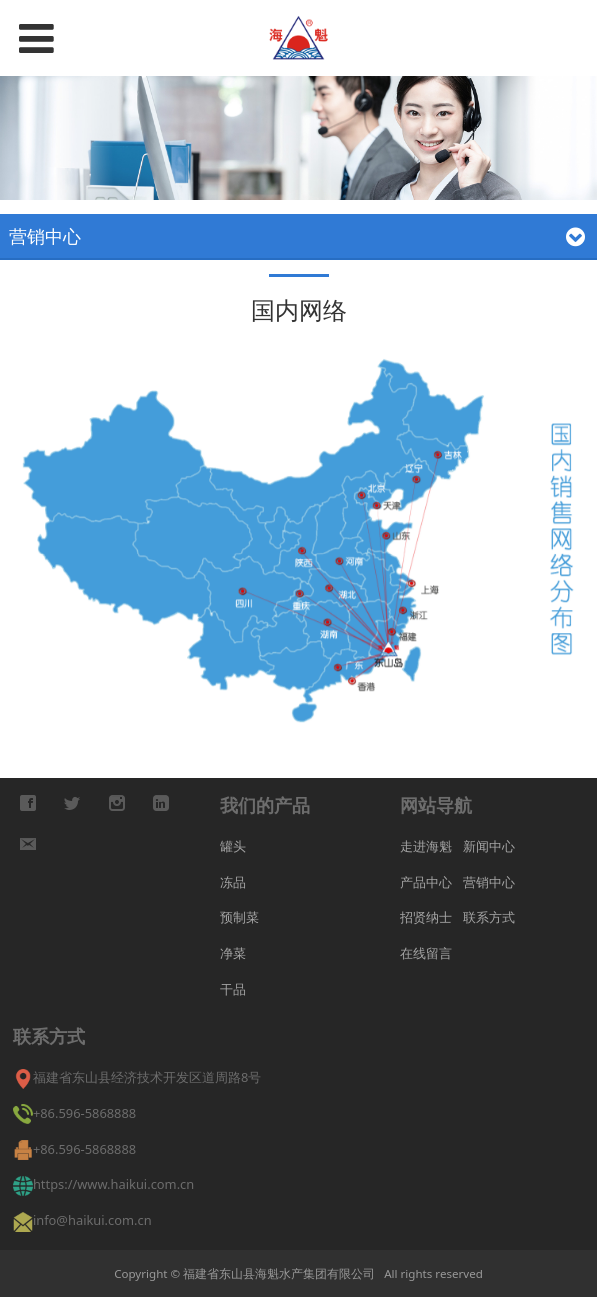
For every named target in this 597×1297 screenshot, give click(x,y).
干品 (233, 989)
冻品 (233, 882)
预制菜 (239, 917)
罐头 (233, 846)
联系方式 (489, 917)
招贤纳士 (426, 917)
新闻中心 (489, 846)
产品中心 (426, 882)
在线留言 (426, 953)
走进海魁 (426, 846)
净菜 (233, 953)
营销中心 (489, 882)
